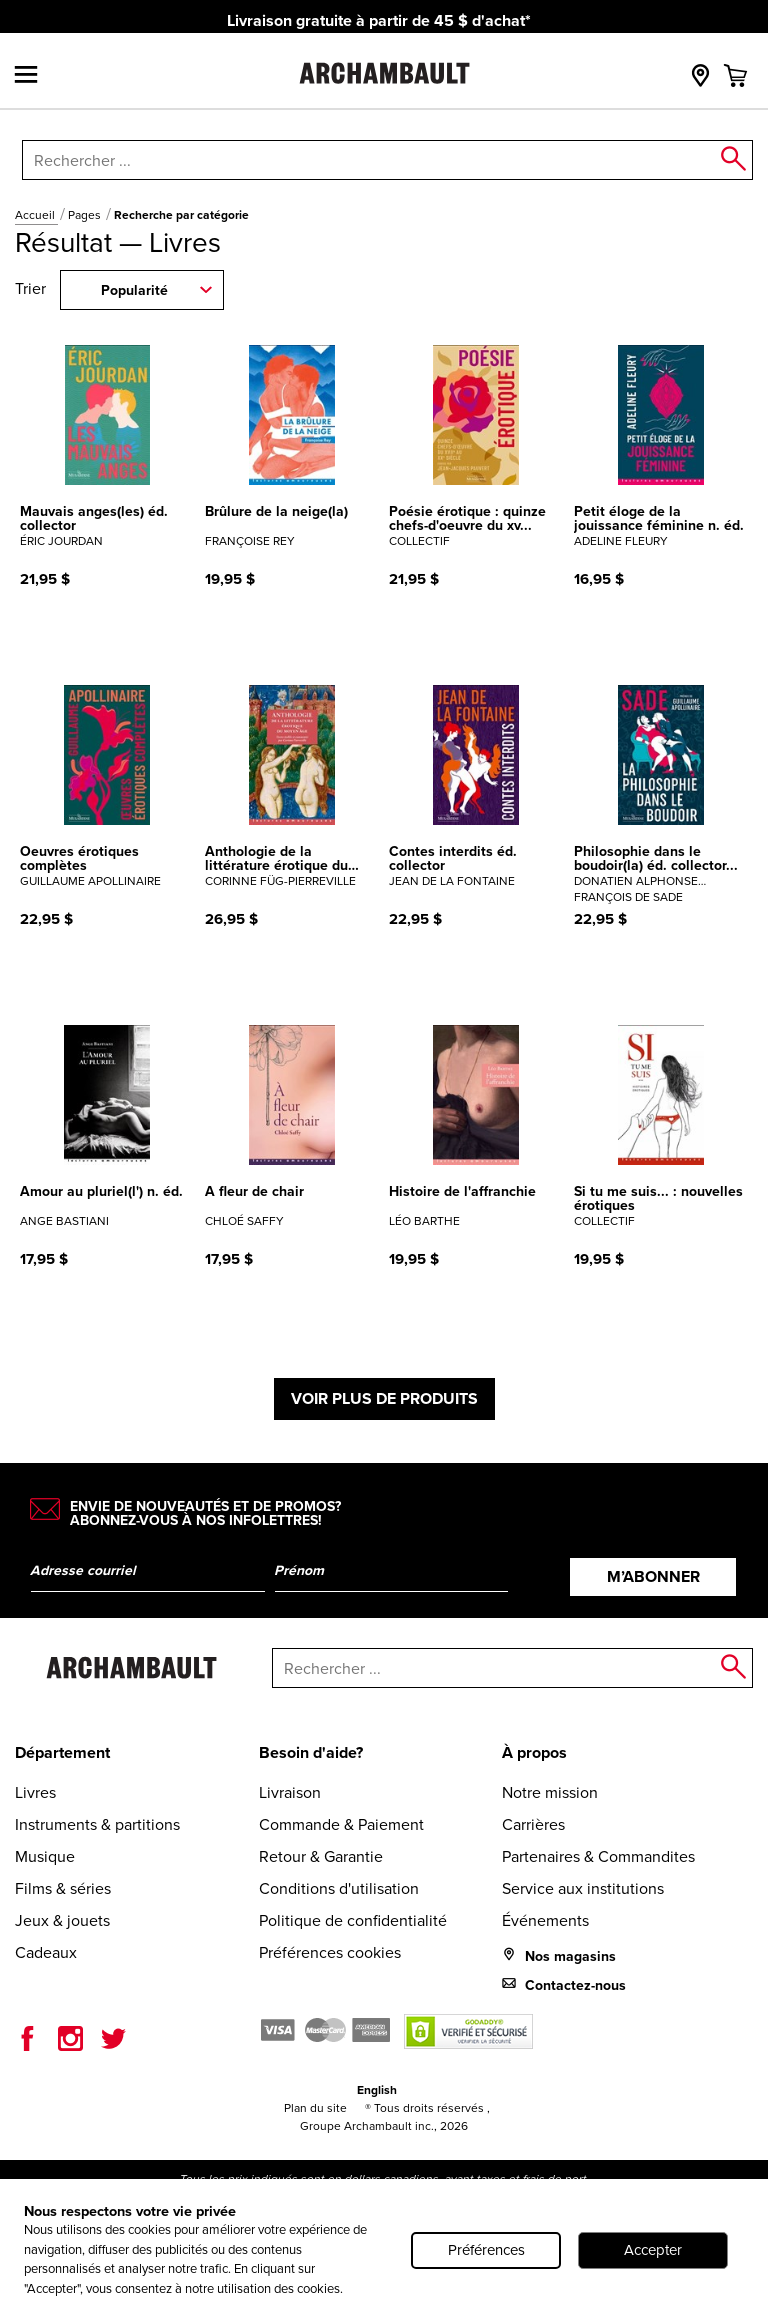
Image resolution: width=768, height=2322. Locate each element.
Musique (45, 1856)
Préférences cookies (330, 1952)
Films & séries (63, 1888)
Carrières (533, 1824)
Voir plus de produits (384, 1398)
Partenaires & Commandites (598, 1856)
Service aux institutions (583, 1888)
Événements (545, 1920)
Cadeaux (46, 1952)
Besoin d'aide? (311, 1752)
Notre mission (550, 1792)
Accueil (36, 215)
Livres (35, 1792)
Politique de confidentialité (353, 1920)
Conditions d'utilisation (339, 1888)
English (377, 2090)
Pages (86, 215)
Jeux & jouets (62, 1920)
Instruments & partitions (97, 1824)
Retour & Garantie (321, 1856)
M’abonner (653, 1576)
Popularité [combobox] (134, 290)
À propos (534, 1752)
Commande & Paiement (341, 1824)
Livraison (290, 1792)
